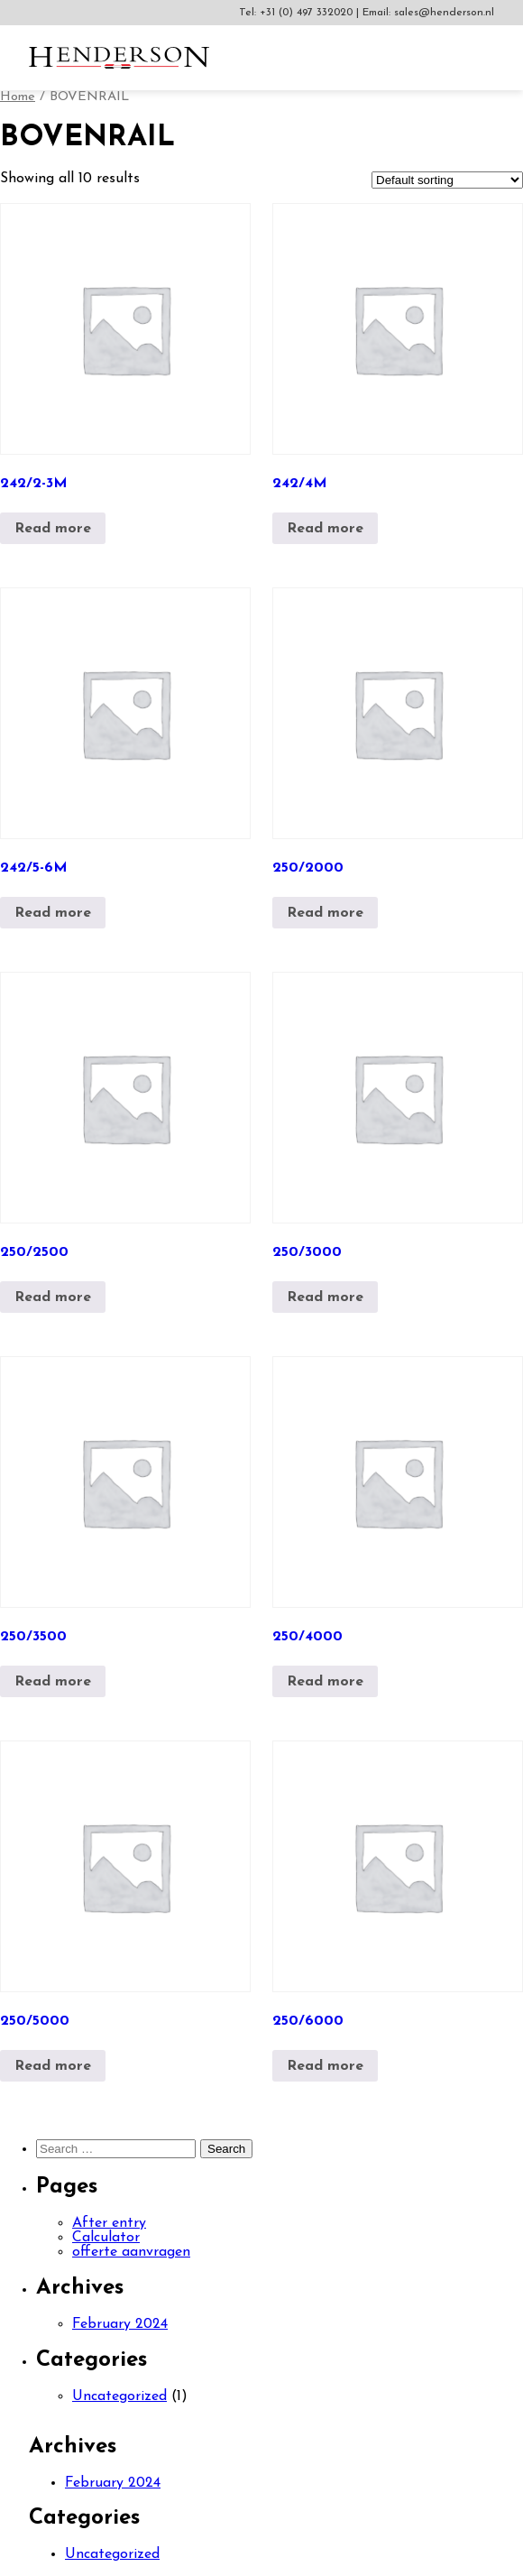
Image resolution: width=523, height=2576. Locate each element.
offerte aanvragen (131, 2252)
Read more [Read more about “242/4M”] (325, 529)
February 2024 (120, 2324)
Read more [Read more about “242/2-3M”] (52, 529)
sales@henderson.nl (444, 12)
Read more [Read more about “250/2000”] (325, 913)
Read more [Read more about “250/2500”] (52, 1297)
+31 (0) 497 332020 (308, 12)
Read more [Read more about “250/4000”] (325, 1682)
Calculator (106, 2237)
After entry (109, 2223)
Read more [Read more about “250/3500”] (52, 1682)
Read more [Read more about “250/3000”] (325, 1297)
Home (17, 97)
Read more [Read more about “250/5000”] (52, 2066)
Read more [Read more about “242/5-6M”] (52, 913)
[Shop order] (447, 180)
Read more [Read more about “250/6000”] (325, 2066)
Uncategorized (119, 2396)
